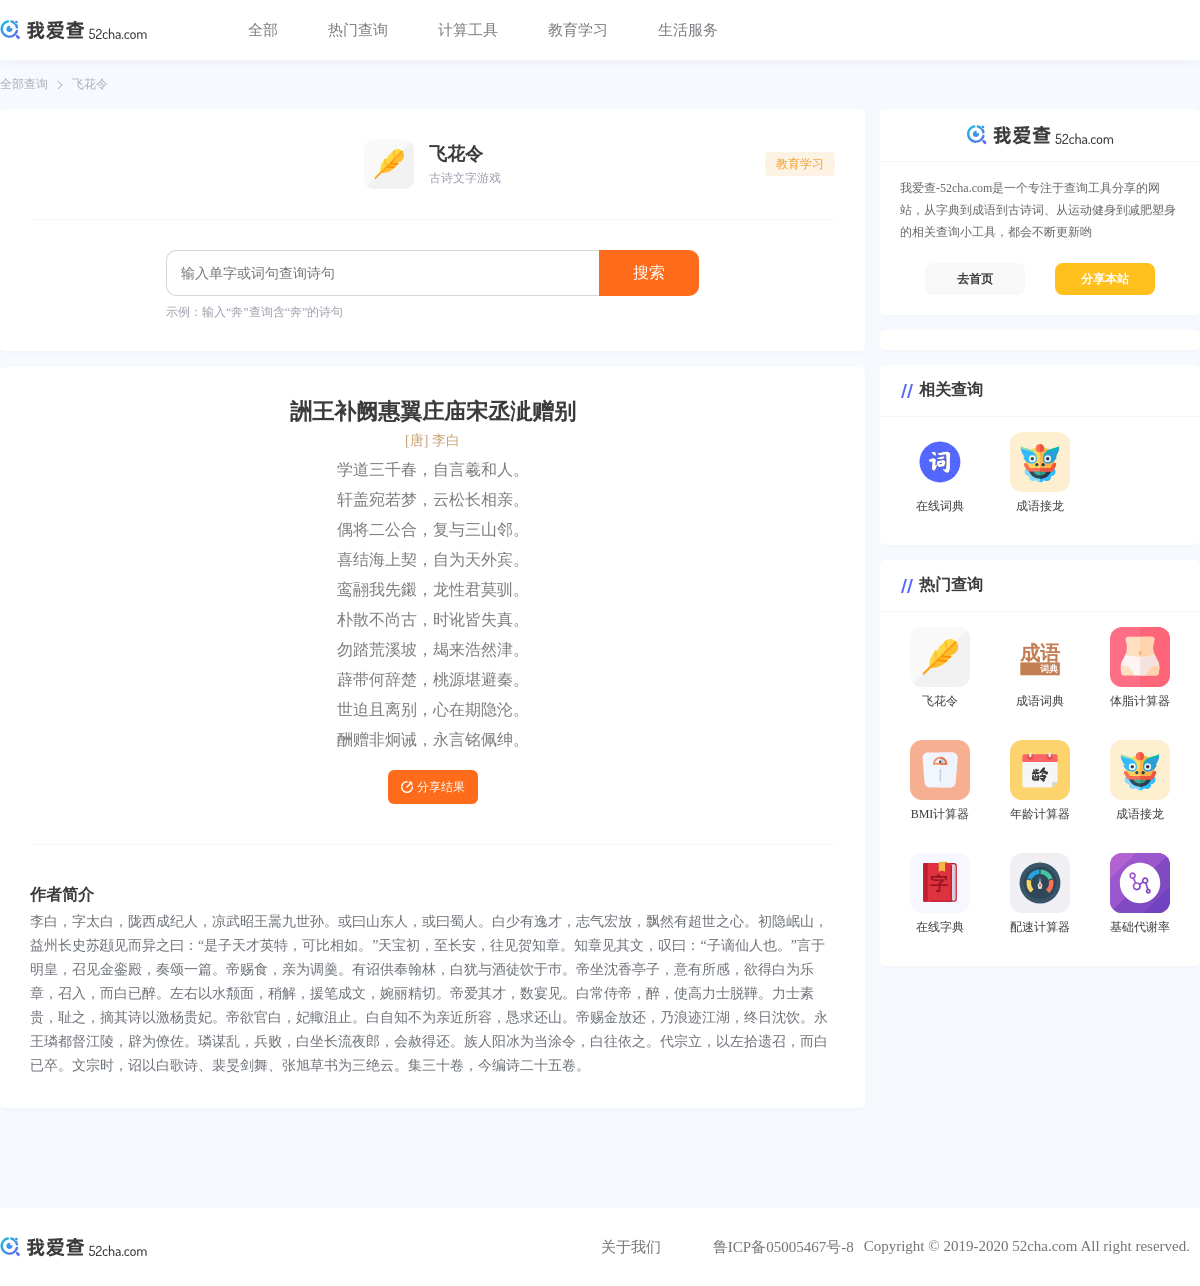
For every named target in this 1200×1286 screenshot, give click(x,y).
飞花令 (90, 84)
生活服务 (688, 30)
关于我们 (631, 1247)
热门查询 (358, 30)
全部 (263, 30)
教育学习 (578, 30)
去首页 (975, 279)
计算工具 (468, 30)
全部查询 (24, 84)
